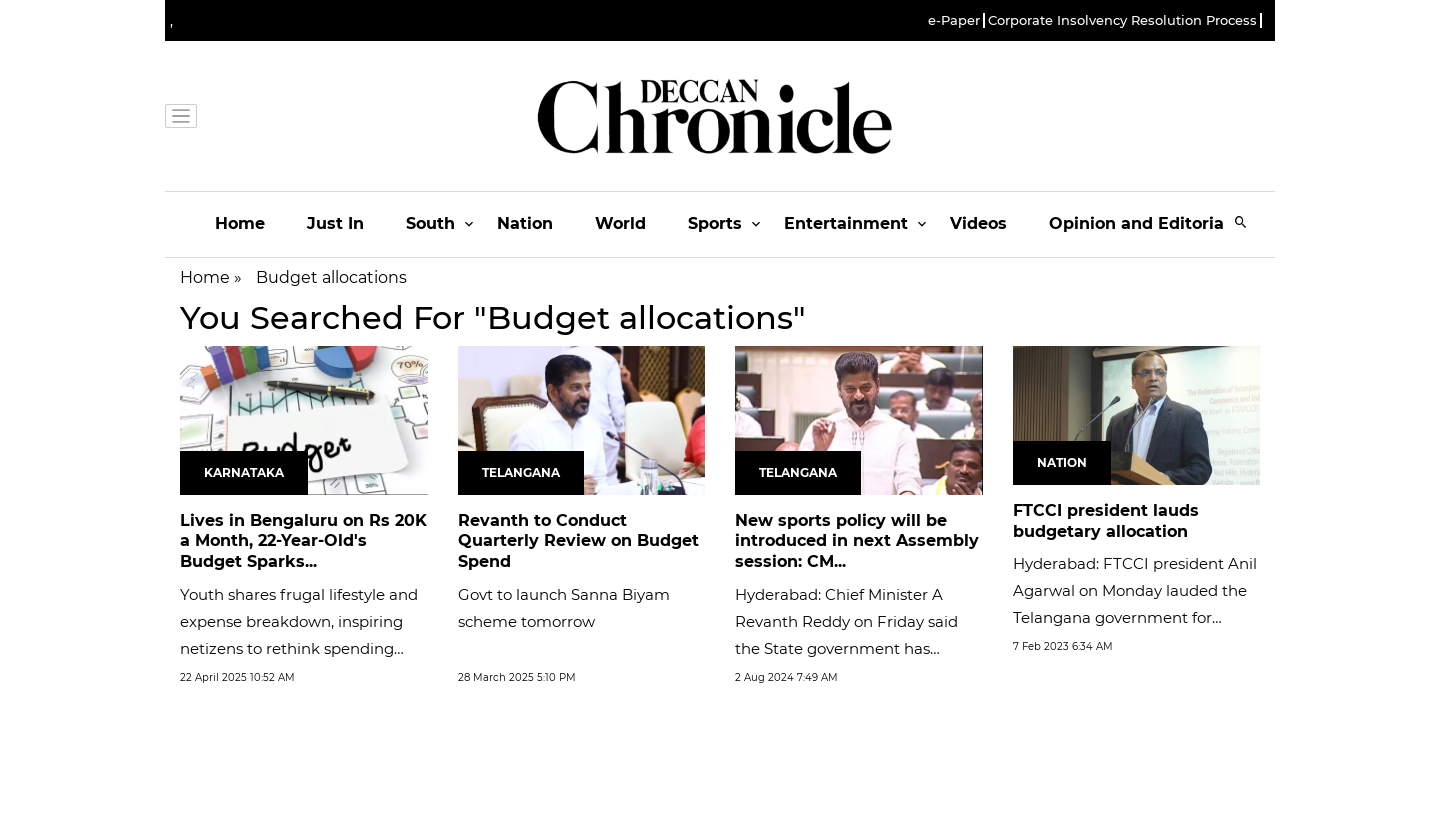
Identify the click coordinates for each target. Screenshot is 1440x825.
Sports (715, 223)
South (430, 223)
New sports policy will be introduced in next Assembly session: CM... (857, 541)
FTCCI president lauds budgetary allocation (1106, 521)
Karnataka (244, 472)
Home (240, 223)
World (620, 223)
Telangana (521, 472)
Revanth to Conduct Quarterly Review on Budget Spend (578, 541)
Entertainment (846, 223)
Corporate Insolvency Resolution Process (1122, 20)
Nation (525, 223)
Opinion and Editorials (1143, 223)
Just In (335, 223)
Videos (978, 223)
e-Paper (954, 20)
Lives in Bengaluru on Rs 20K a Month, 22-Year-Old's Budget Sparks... (303, 541)
